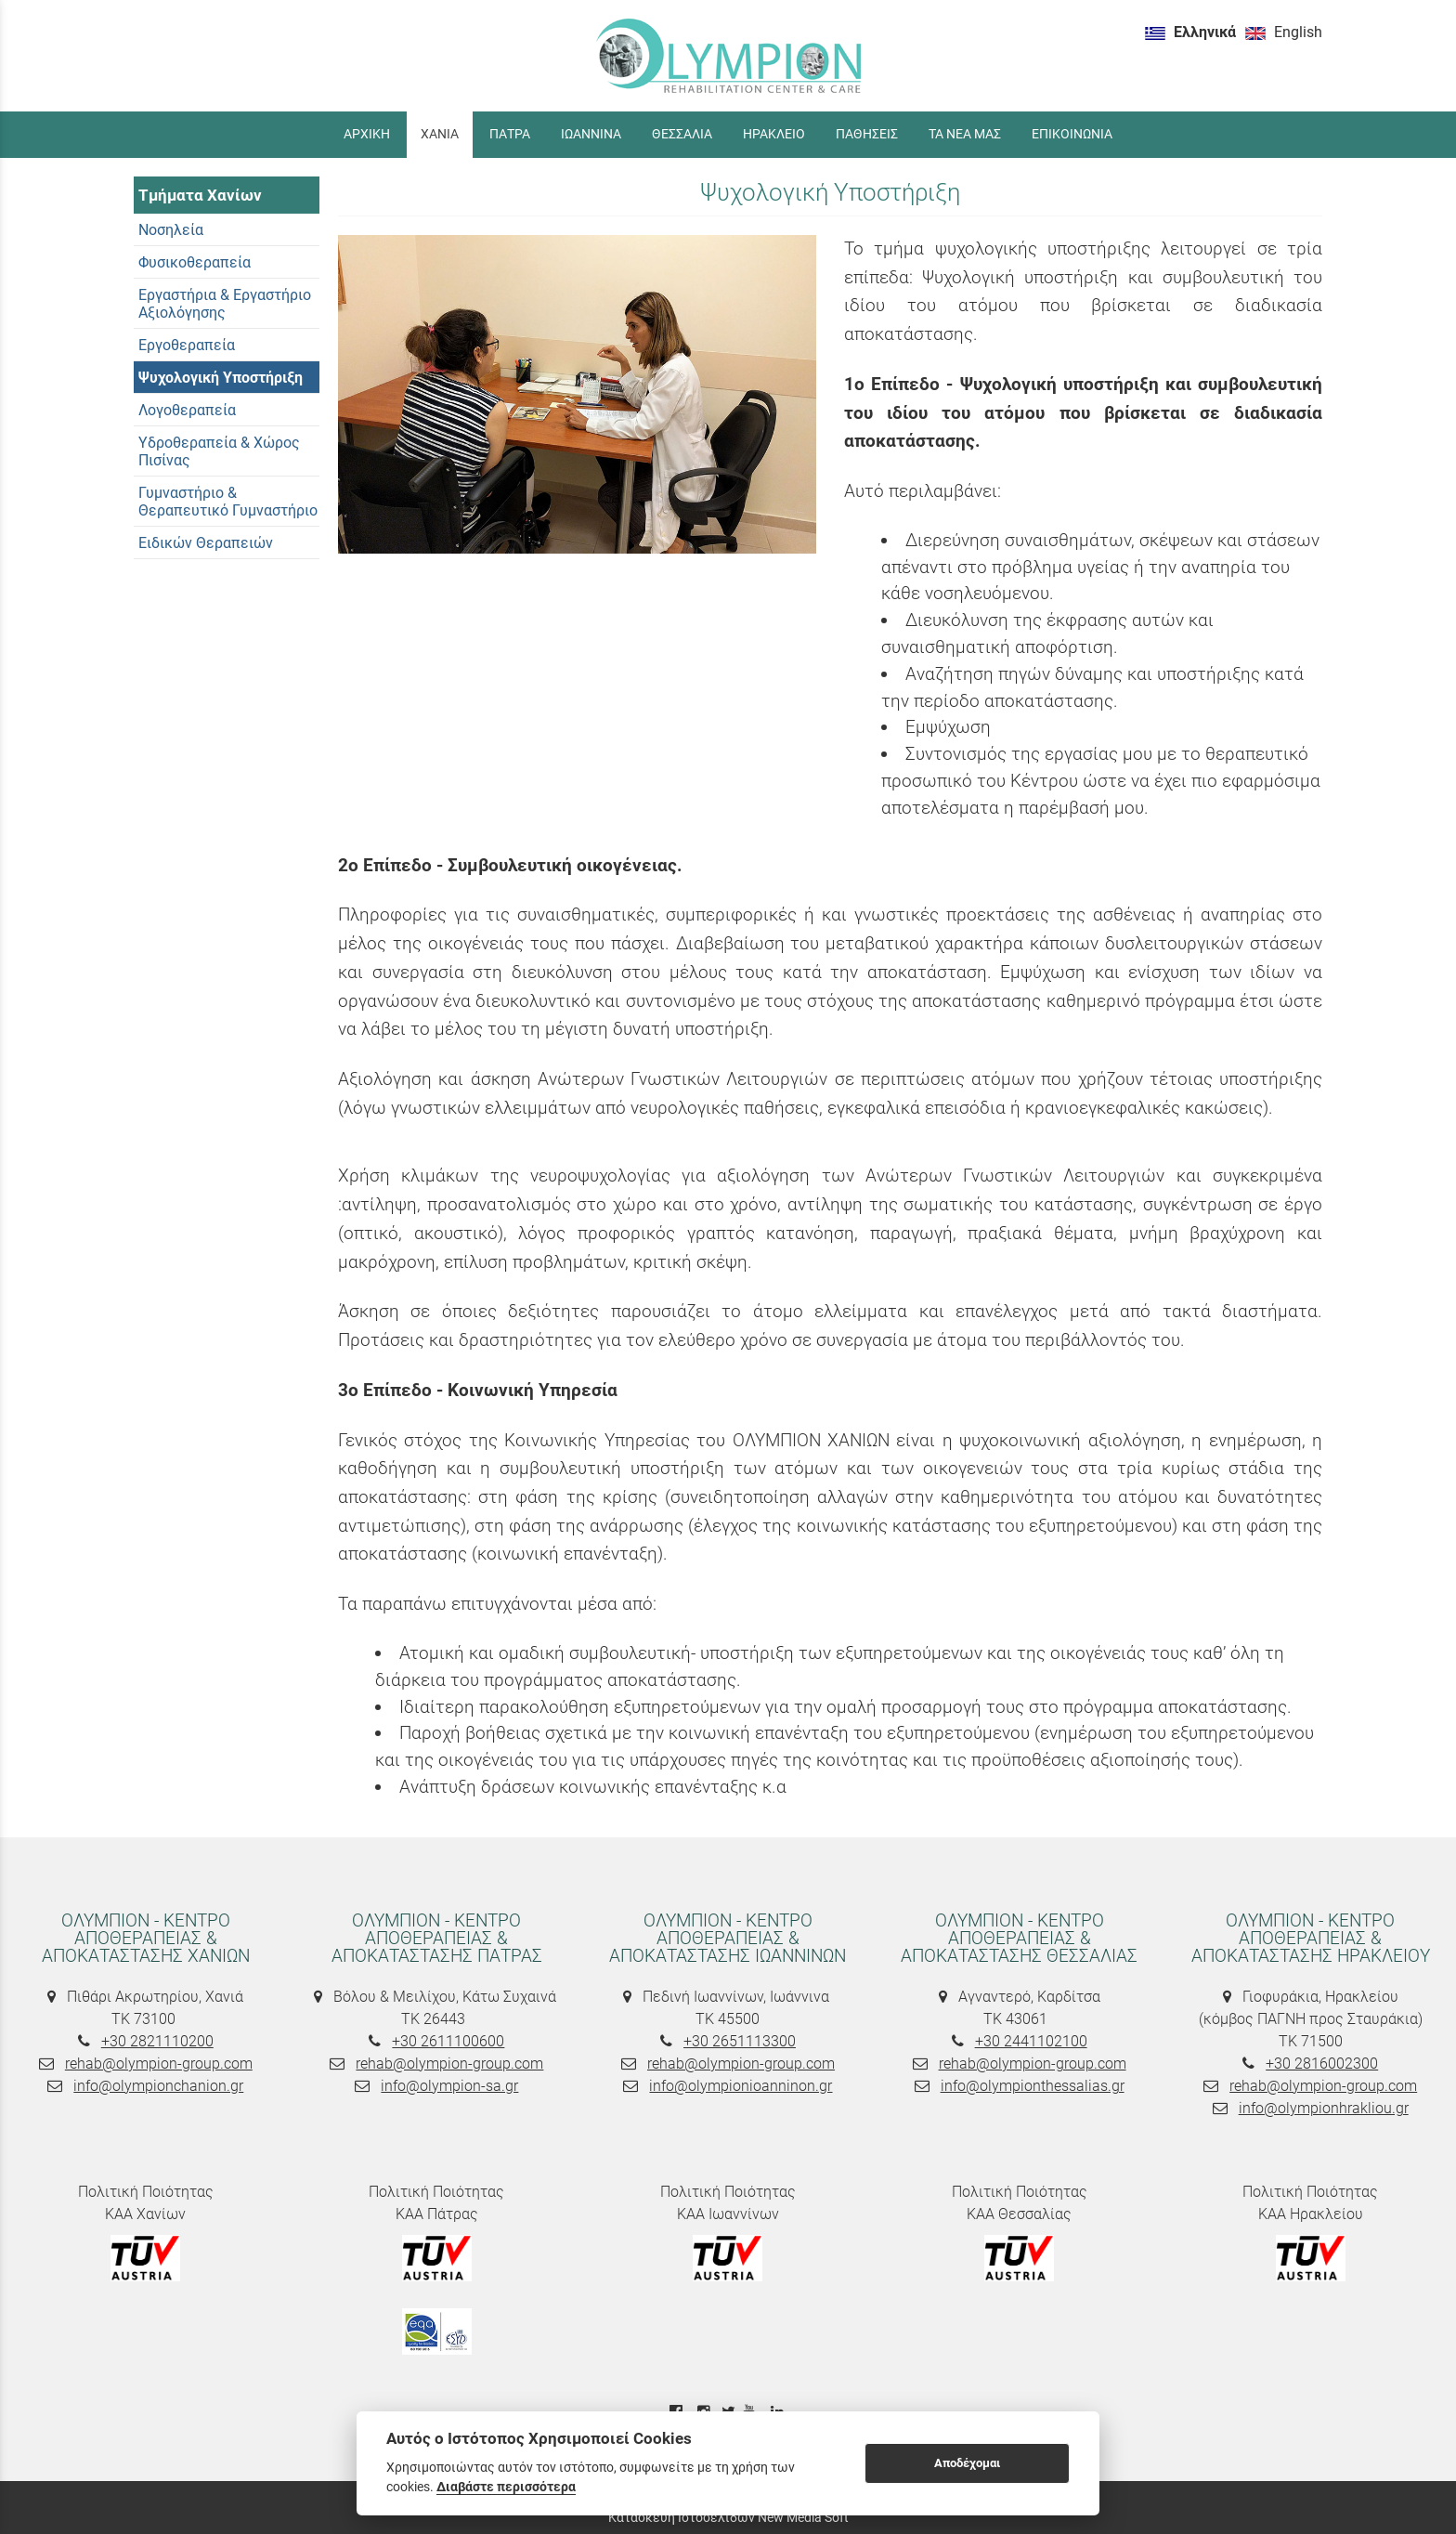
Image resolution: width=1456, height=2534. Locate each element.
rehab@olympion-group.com (159, 2063)
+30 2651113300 (739, 2041)
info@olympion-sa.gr (449, 2086)
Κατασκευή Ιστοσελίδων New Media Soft (728, 2517)
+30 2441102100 (1031, 2041)
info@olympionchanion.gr (158, 2086)
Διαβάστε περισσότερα (506, 2486)
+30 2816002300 (1322, 2063)
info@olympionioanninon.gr (740, 2086)
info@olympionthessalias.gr (1032, 2086)
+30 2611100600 (448, 2041)
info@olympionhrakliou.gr (1324, 2108)
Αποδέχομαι (967, 2463)
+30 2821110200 (157, 2041)
